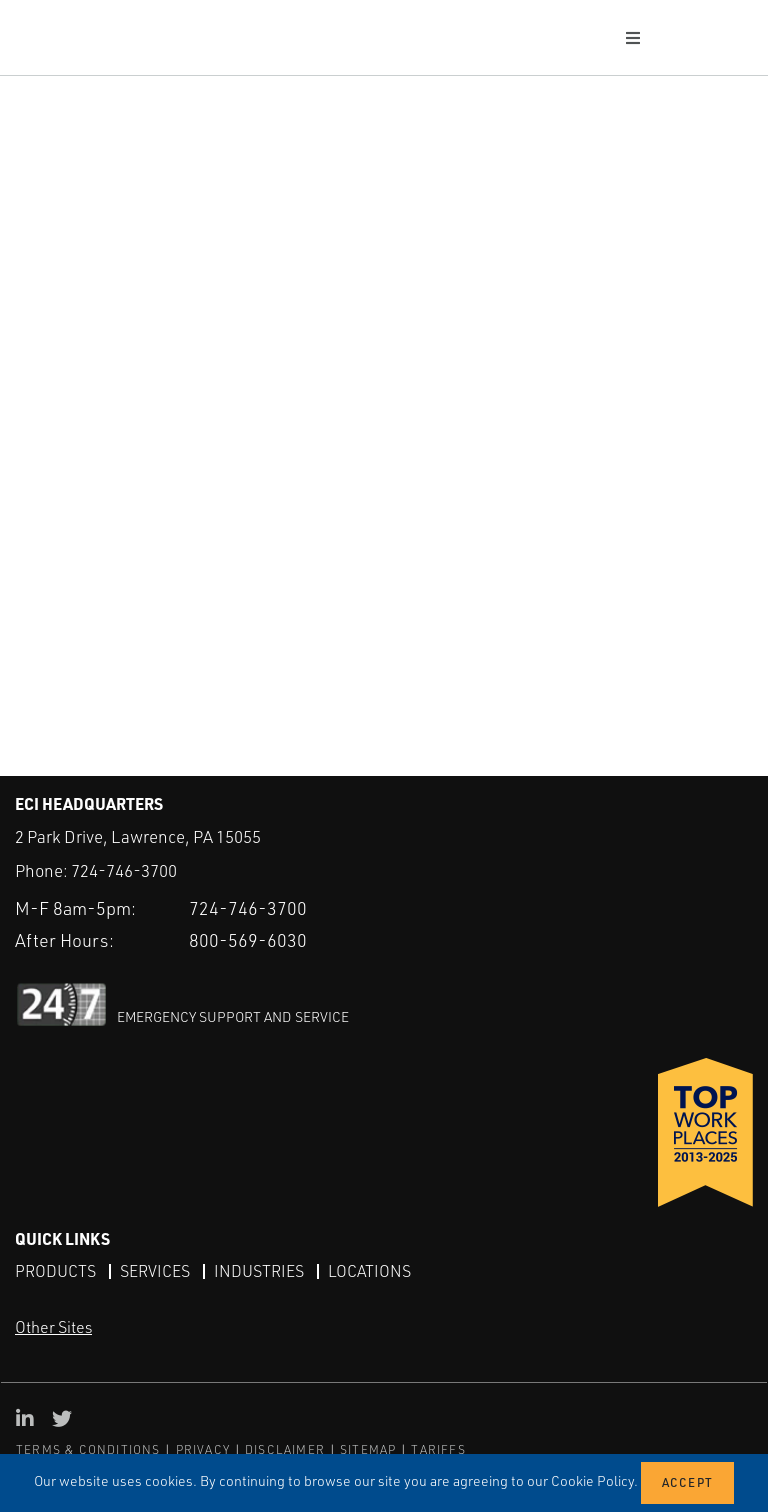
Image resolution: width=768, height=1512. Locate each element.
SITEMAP (368, 1449)
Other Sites (53, 1326)
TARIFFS (438, 1449)
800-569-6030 (248, 939)
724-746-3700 (124, 870)
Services (155, 1270)
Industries (259, 1270)
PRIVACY (203, 1449)
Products (55, 1270)
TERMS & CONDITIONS (88, 1449)
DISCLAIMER (285, 1449)
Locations (369, 1270)
